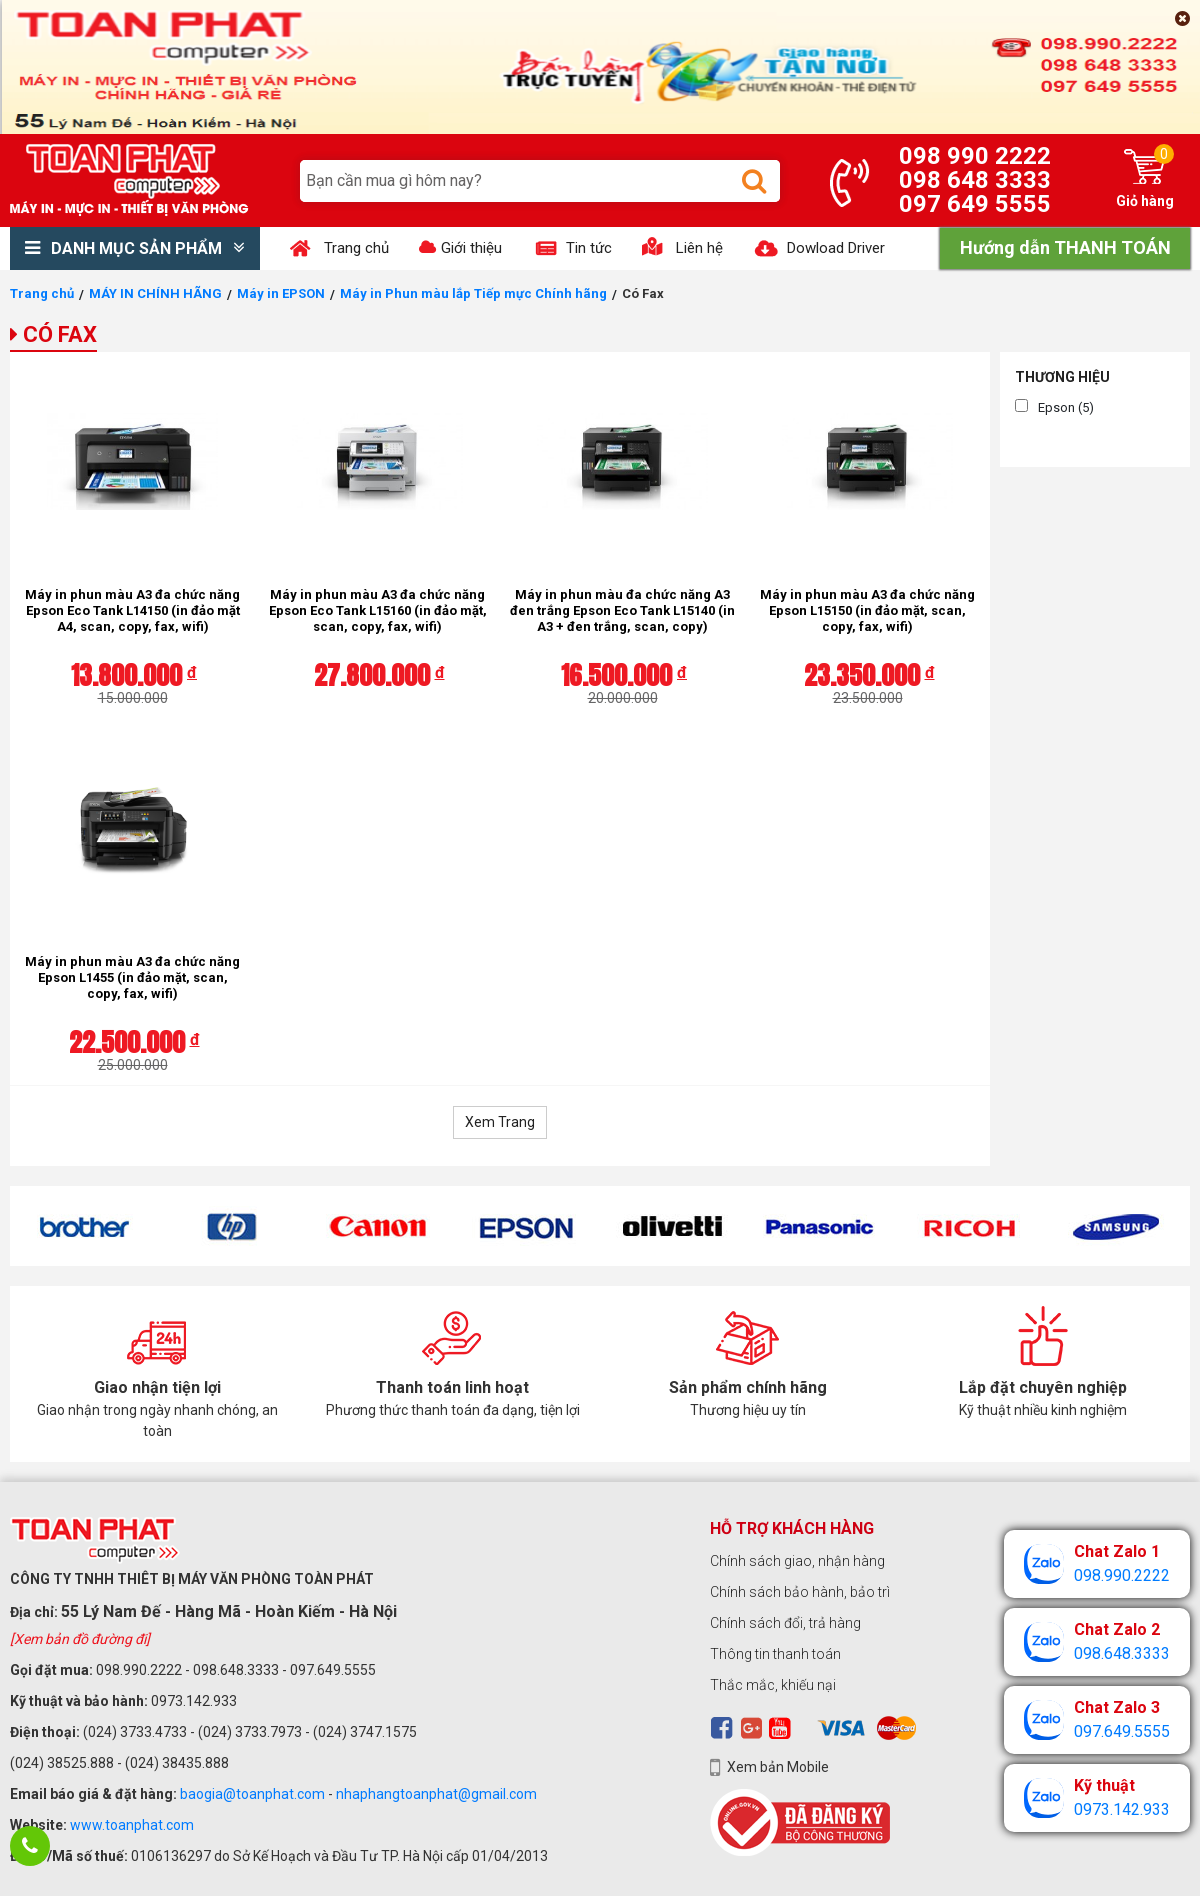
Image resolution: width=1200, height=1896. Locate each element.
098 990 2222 (975, 156)
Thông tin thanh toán (775, 1654)
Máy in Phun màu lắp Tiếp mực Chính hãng (473, 293)
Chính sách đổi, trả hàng (785, 1623)
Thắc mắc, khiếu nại (773, 1685)
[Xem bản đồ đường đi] (80, 1639)
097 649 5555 (975, 204)
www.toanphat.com (132, 1825)
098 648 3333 (975, 180)
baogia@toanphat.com (252, 1794)
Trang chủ (42, 293)
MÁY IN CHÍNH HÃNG (155, 293)
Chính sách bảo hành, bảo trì (800, 1592)
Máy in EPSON (281, 293)
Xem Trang (500, 1122)
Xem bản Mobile (778, 1767)
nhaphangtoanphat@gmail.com (436, 1794)
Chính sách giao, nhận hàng (797, 1561)
